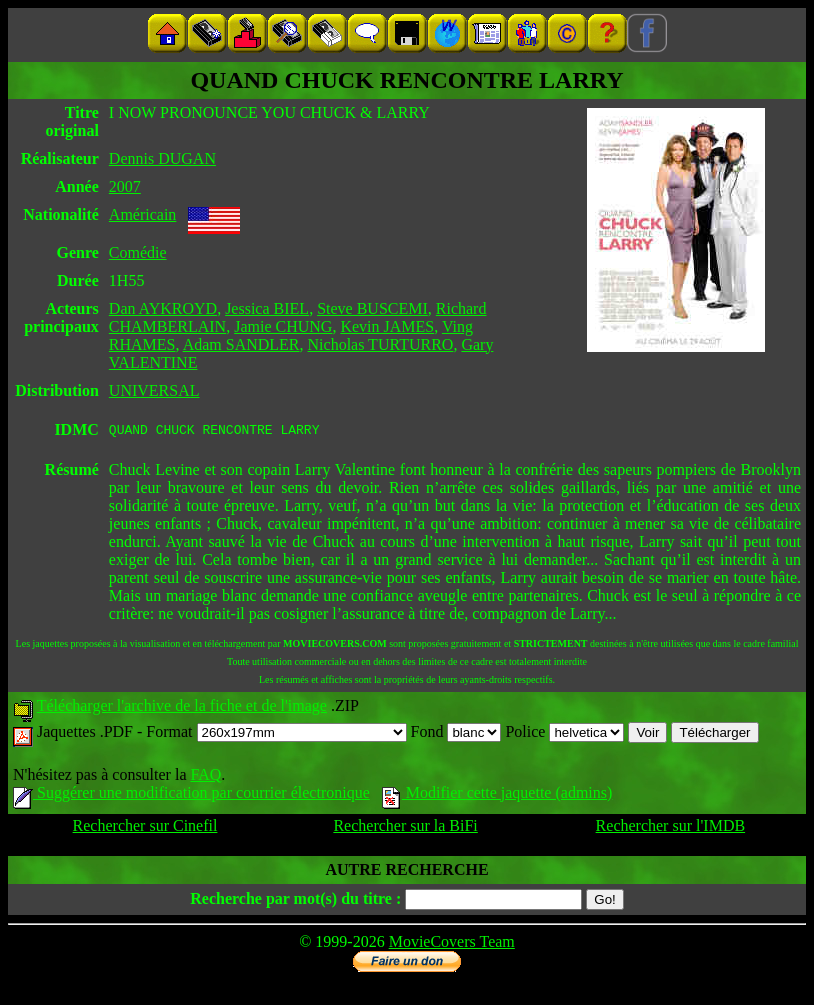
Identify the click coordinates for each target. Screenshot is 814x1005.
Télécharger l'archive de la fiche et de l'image (182, 708)
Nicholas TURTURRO (381, 344)
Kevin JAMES (387, 326)
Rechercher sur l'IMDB (671, 828)
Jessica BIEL (267, 308)
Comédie (138, 252)
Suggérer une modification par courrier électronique (191, 795)
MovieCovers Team (452, 944)
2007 (125, 186)
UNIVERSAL (154, 390)
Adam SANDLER (241, 344)
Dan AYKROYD (163, 308)
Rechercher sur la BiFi (405, 828)
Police (564, 734)
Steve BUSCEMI (372, 308)
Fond (456, 734)
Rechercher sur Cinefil (145, 828)
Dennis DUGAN (162, 158)
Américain (143, 214)
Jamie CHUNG (283, 326)
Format (276, 734)
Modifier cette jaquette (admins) (497, 795)
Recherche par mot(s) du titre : (295, 901)
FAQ (205, 777)
